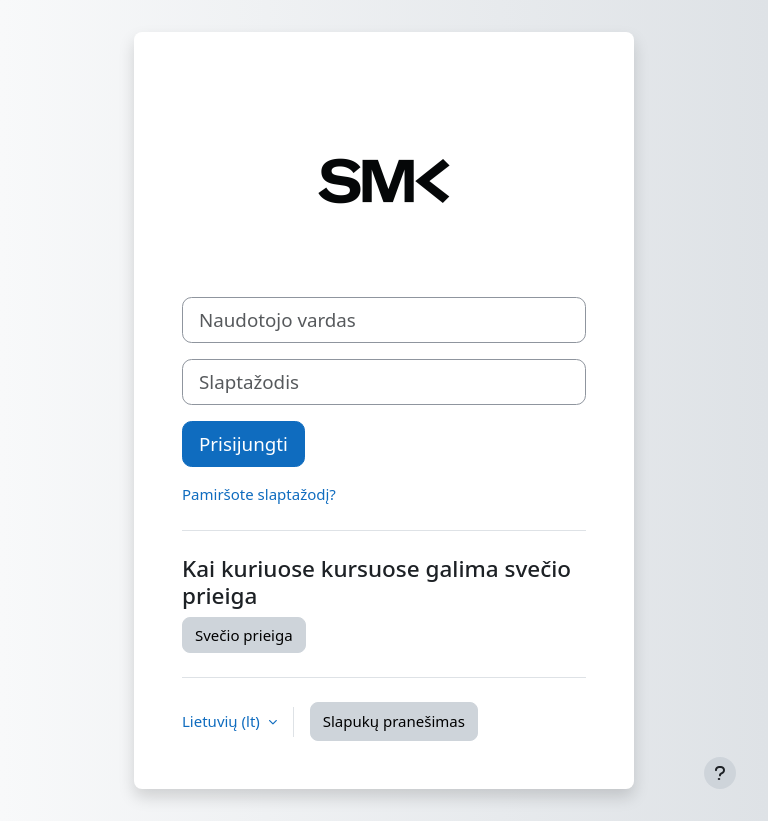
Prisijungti (243, 443)
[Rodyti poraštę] (720, 773)
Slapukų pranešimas (394, 721)
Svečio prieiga (244, 635)
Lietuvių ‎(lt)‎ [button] (223, 721)
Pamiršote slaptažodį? (259, 494)
